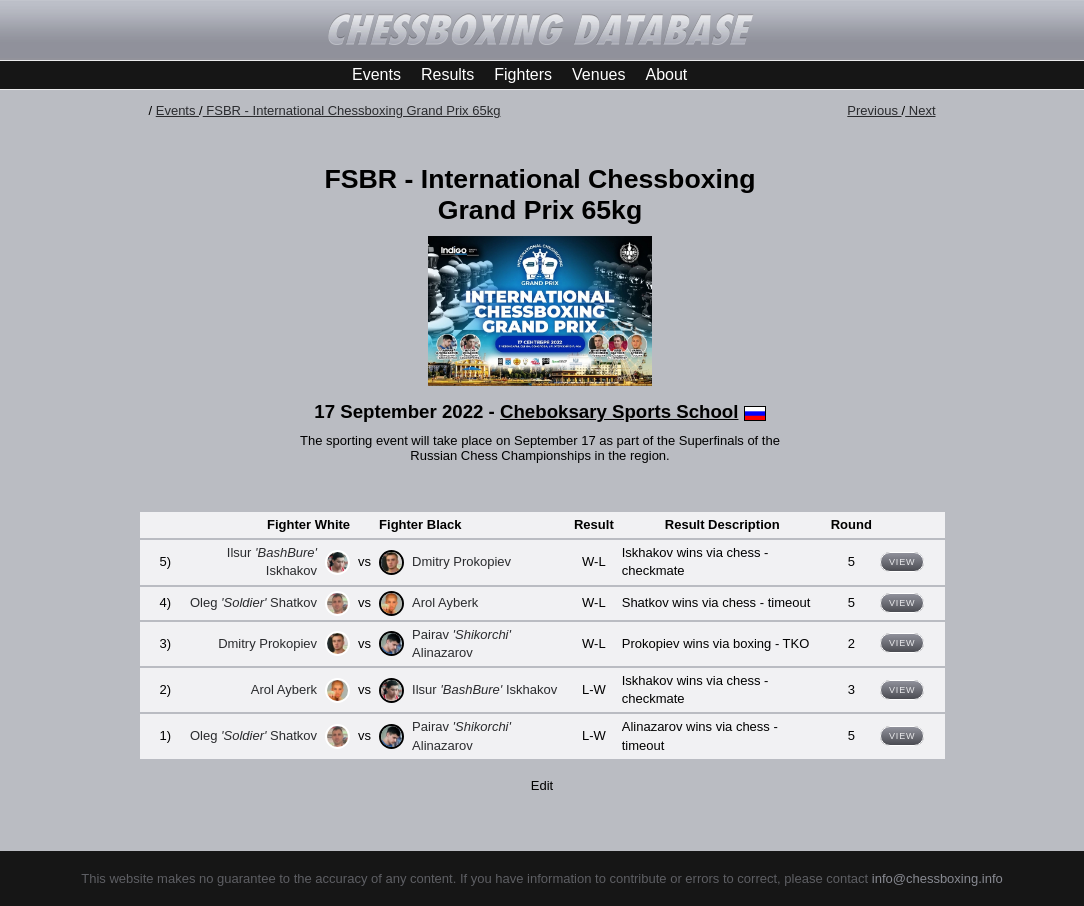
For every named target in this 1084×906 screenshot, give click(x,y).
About (666, 74)
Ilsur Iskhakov (484, 689)
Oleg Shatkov (253, 602)
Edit (542, 785)
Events (376, 74)
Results (447, 74)
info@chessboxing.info (937, 878)
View (902, 562)
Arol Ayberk (445, 602)
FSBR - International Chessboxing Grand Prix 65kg (352, 110)
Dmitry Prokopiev (461, 561)
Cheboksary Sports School (619, 411)
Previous (874, 110)
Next (920, 110)
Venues (598, 74)
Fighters (523, 74)
